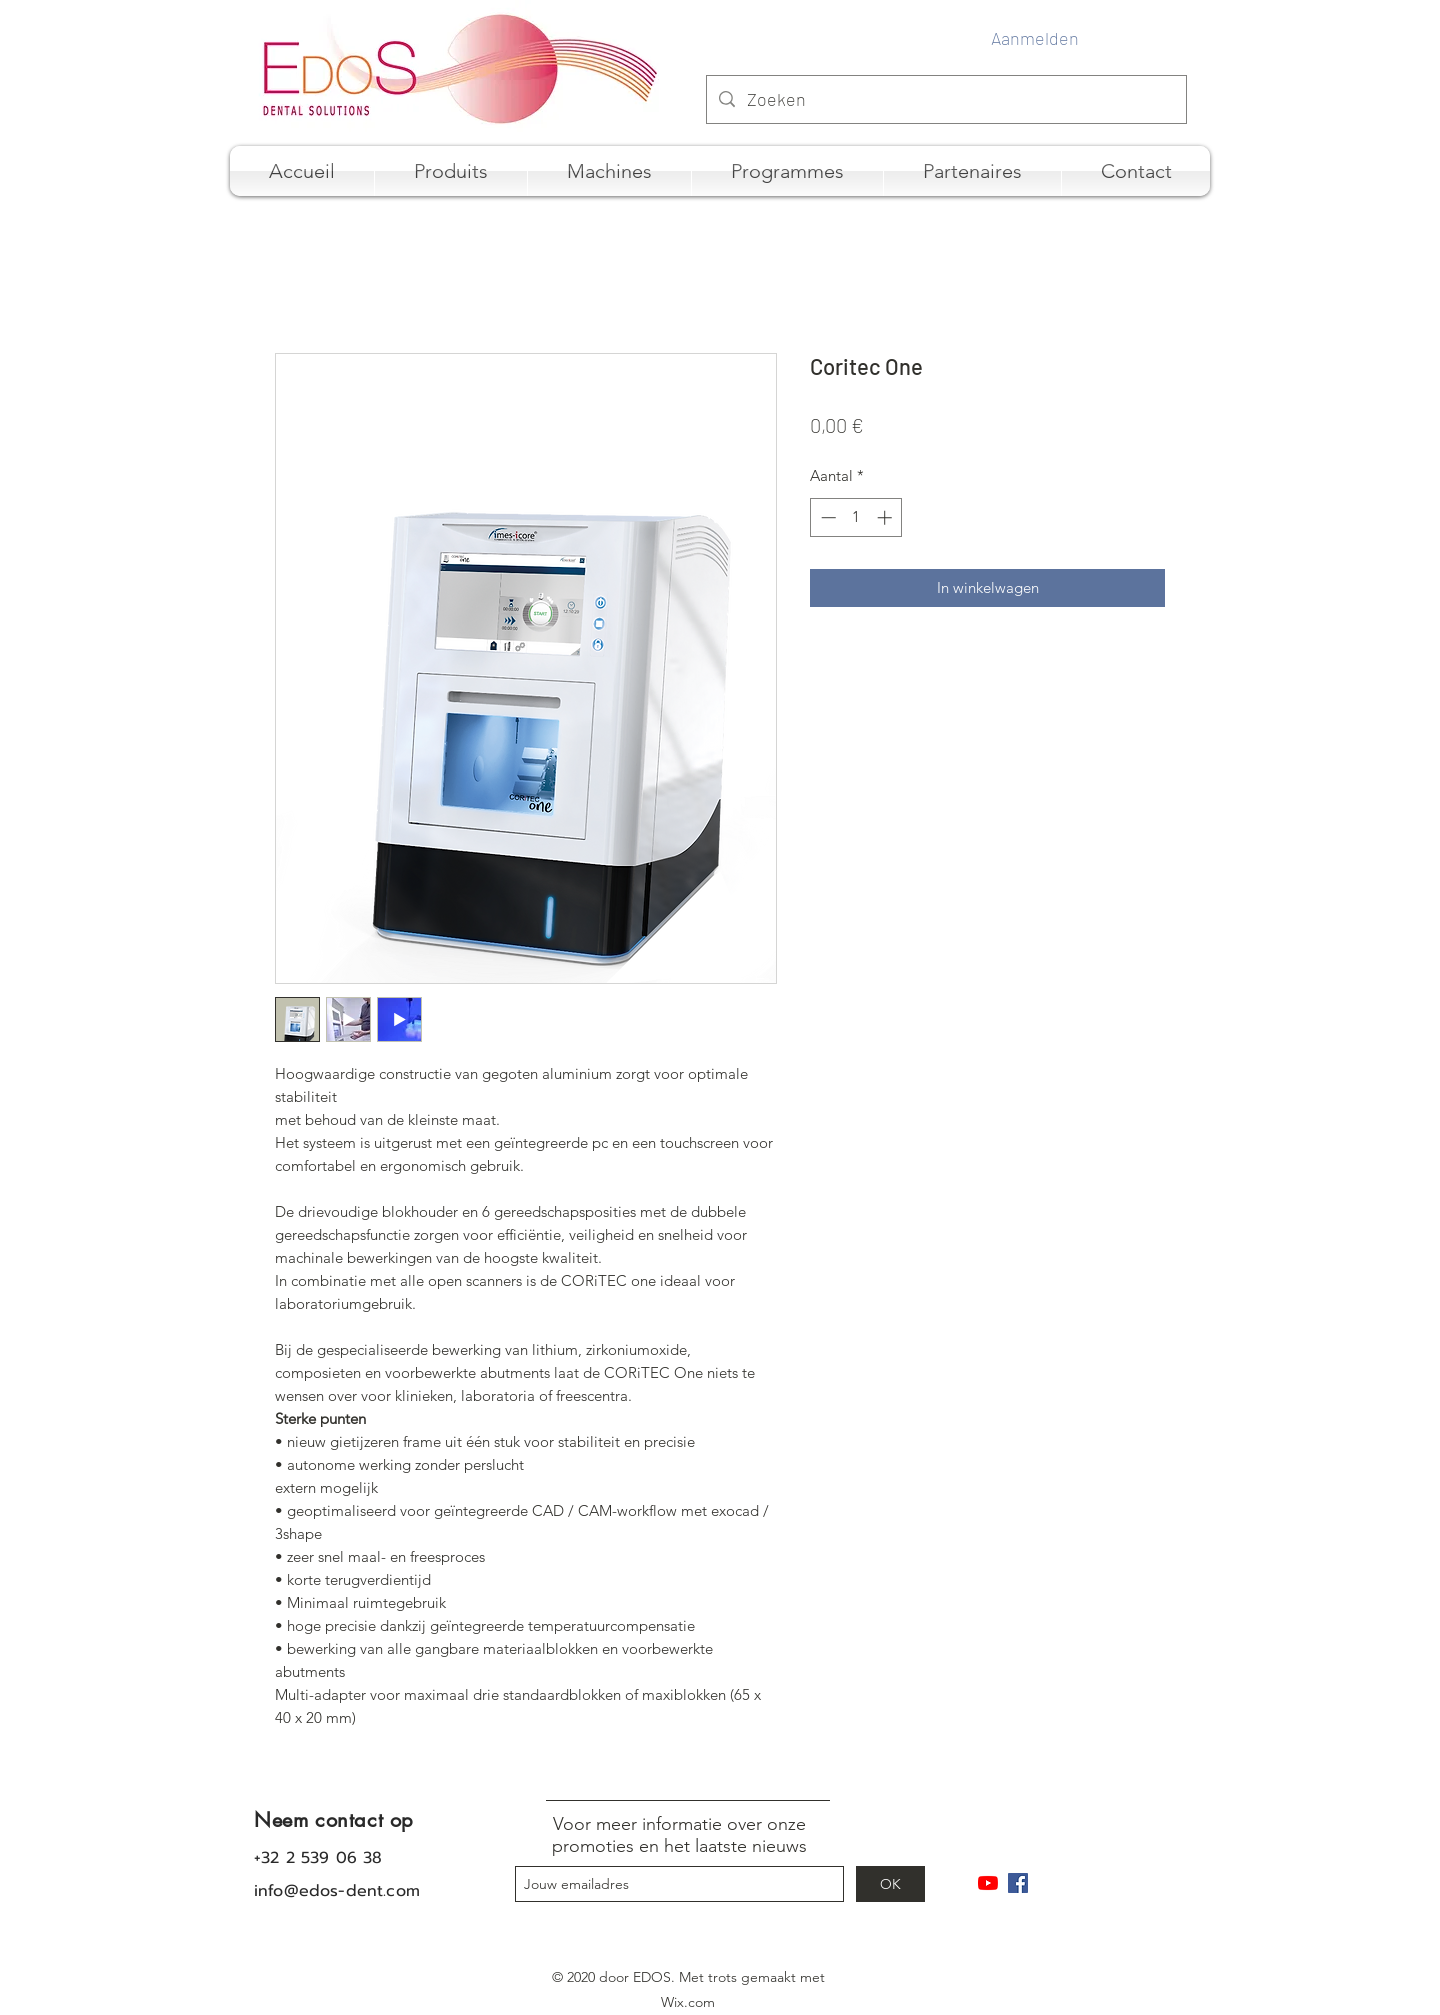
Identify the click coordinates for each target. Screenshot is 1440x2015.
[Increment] (886, 517)
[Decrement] (826, 517)
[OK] (890, 1884)
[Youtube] (988, 1883)
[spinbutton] (856, 517)
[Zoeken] (945, 100)
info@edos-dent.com (337, 1891)
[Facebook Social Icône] (1018, 1883)
